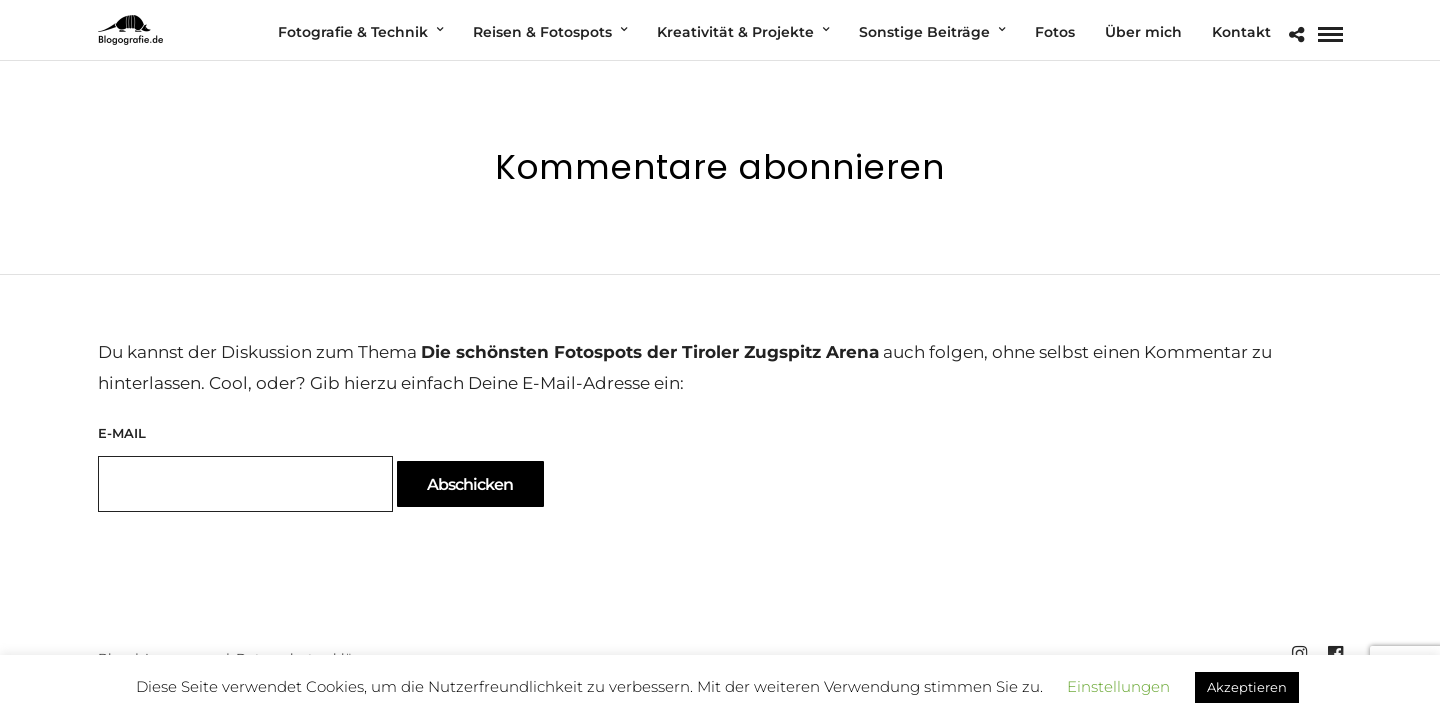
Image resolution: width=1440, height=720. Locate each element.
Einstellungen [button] (1118, 686)
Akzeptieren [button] (1247, 687)
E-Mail (122, 433)
